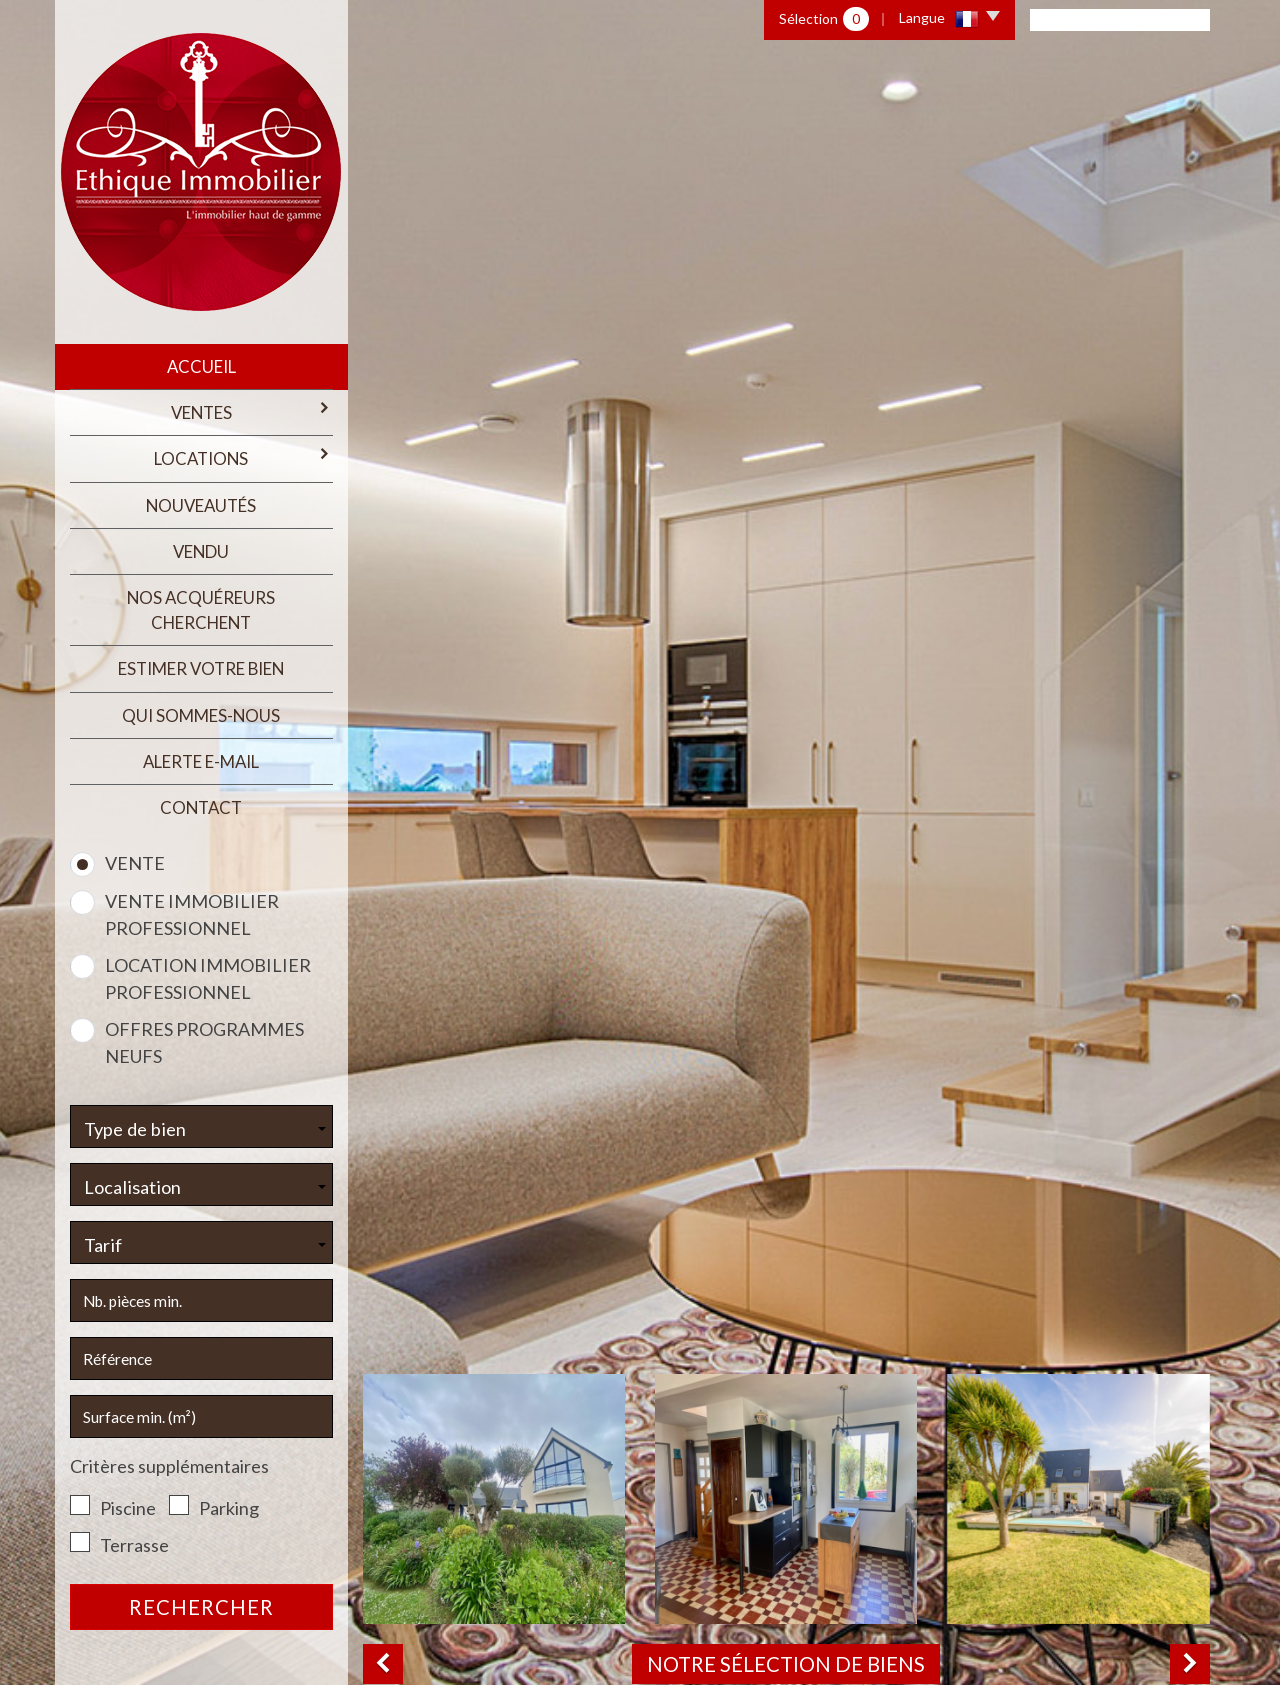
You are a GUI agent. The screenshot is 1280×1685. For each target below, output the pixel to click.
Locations (243, 457)
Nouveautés (201, 505)
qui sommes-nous (201, 715)
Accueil (201, 366)
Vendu (201, 551)
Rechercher (201, 1607)
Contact (201, 807)
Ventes (252, 411)
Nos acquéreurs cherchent (201, 610)
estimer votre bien (201, 668)
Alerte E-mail (201, 761)
